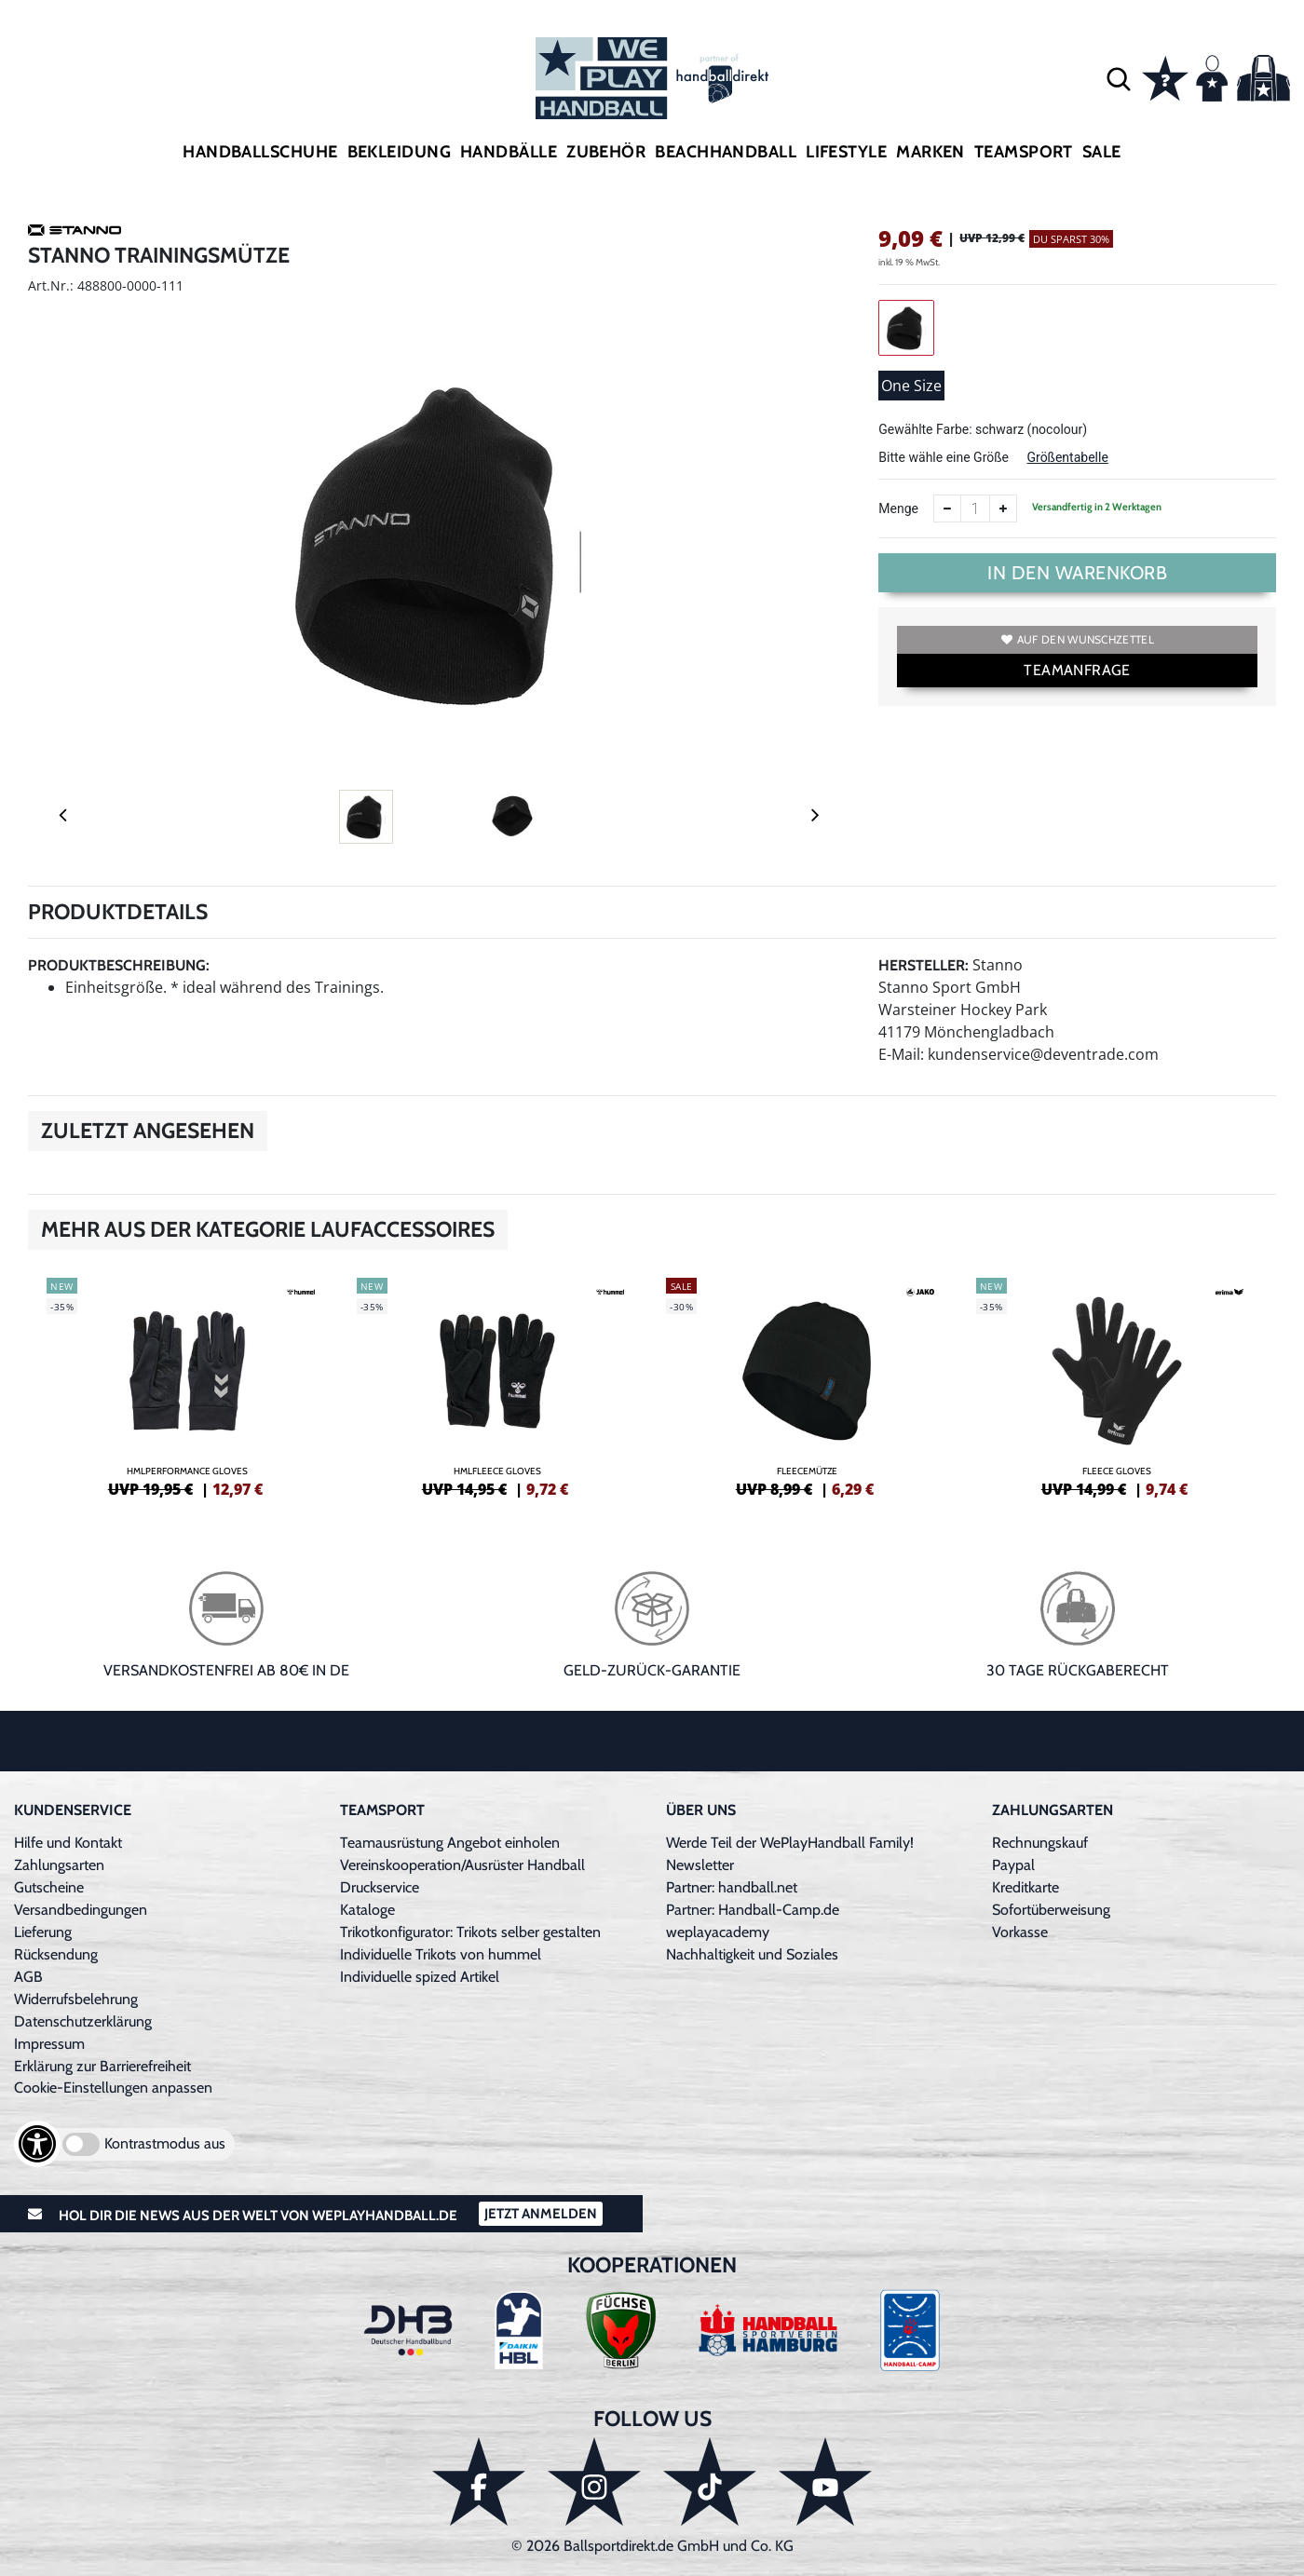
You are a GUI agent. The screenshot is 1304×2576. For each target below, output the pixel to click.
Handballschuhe (260, 152)
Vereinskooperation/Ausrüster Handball (462, 1865)
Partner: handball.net (731, 1887)
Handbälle (508, 152)
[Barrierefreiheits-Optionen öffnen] (37, 2144)
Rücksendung (56, 1954)
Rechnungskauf (1040, 1842)
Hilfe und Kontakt (68, 1842)
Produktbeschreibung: (119, 965)
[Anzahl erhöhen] (1003, 508)
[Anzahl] (975, 508)
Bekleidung (399, 152)
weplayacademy (717, 1932)
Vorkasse (1020, 1932)
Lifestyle (846, 152)
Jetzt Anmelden (540, 2213)
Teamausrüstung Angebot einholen (450, 1842)
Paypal (1013, 1865)
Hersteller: (923, 965)
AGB (28, 1977)
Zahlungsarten (59, 1865)
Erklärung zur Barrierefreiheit (102, 2066)
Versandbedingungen (80, 1909)
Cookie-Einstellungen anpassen (113, 2087)
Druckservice (379, 1887)
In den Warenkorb (1077, 573)
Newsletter (700, 1865)
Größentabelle (1066, 457)
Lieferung (43, 1932)
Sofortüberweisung (1051, 1909)
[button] (1118, 78)
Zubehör (605, 152)
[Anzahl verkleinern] (947, 508)
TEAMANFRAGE (1077, 670)
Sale (1101, 152)
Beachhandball (725, 152)
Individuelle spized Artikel (419, 1977)
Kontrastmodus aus (164, 2143)
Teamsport (1023, 152)
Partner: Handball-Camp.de (752, 1909)
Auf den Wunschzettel (1077, 639)
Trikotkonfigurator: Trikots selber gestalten (470, 1932)
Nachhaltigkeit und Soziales (752, 1954)
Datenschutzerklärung (83, 2021)
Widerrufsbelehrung (76, 1999)
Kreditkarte (1025, 1887)
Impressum (49, 2044)
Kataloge (367, 1909)
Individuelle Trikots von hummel (440, 1954)
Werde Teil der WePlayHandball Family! (790, 1842)
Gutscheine (49, 1887)
